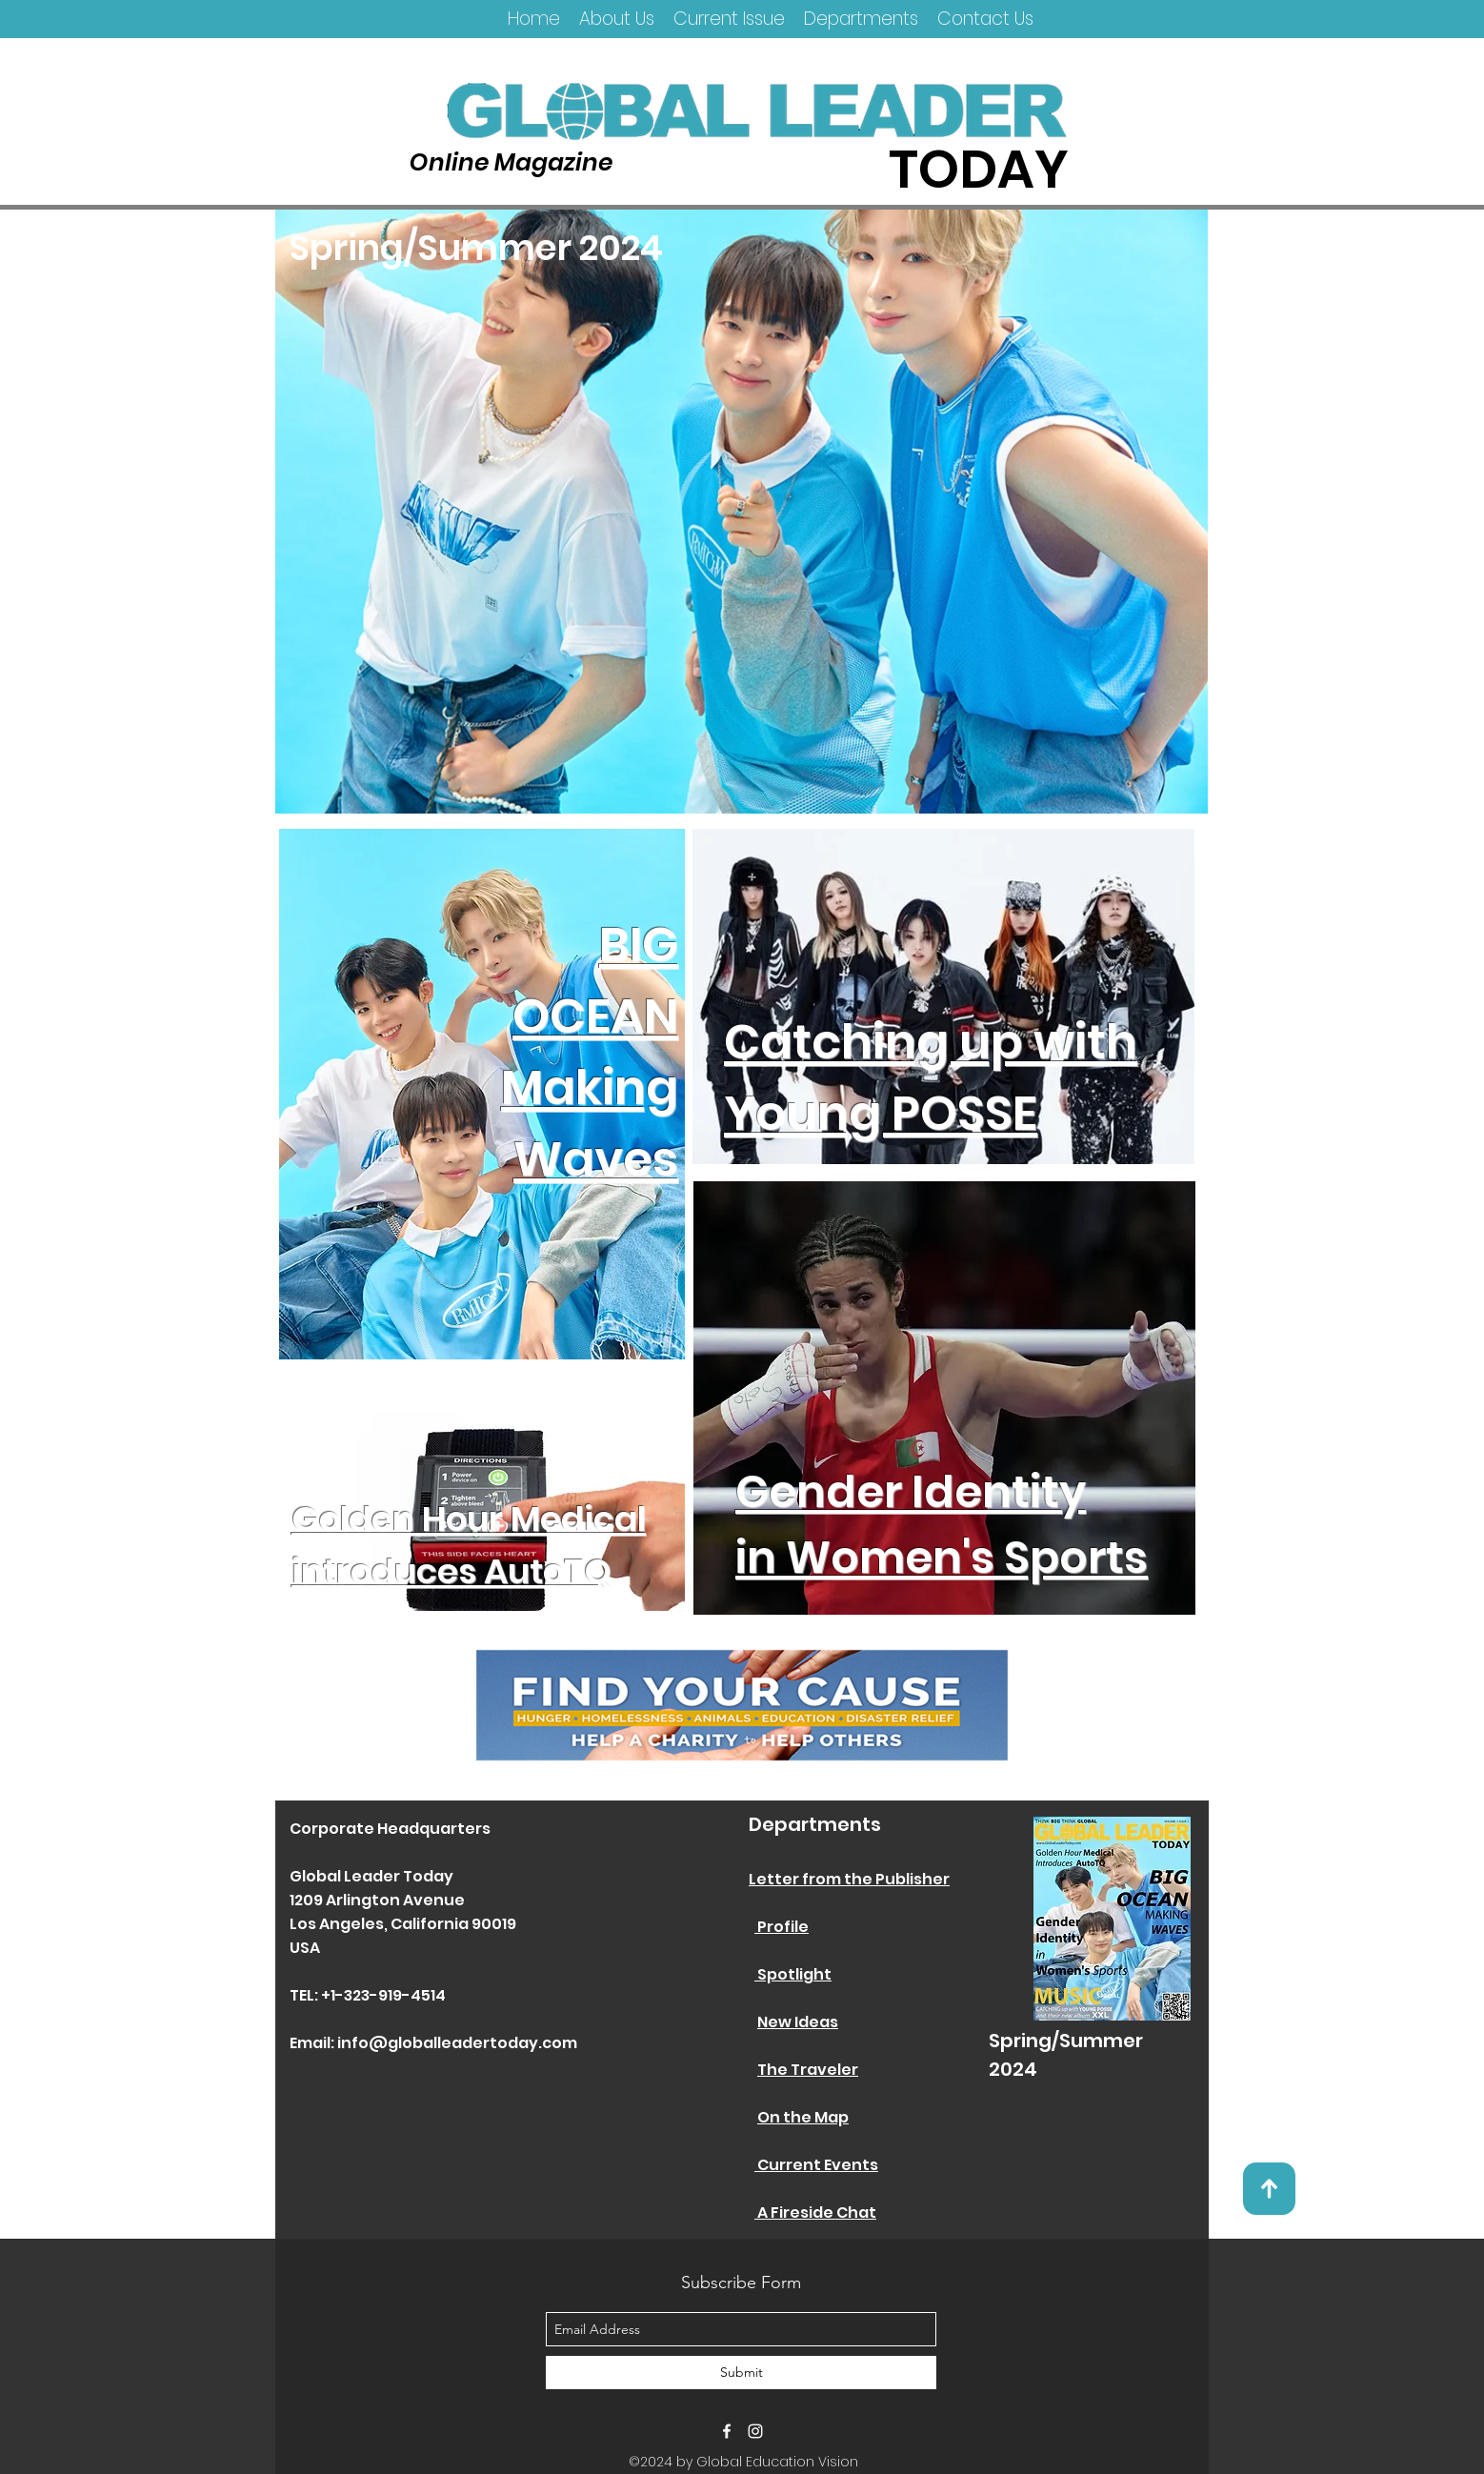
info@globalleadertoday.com (457, 2043)
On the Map (803, 2117)
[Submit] (741, 2372)
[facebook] (726, 2431)
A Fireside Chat (815, 2212)
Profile (781, 1927)
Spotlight (793, 1974)
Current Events (816, 2165)
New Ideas (797, 2022)
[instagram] (755, 2431)
